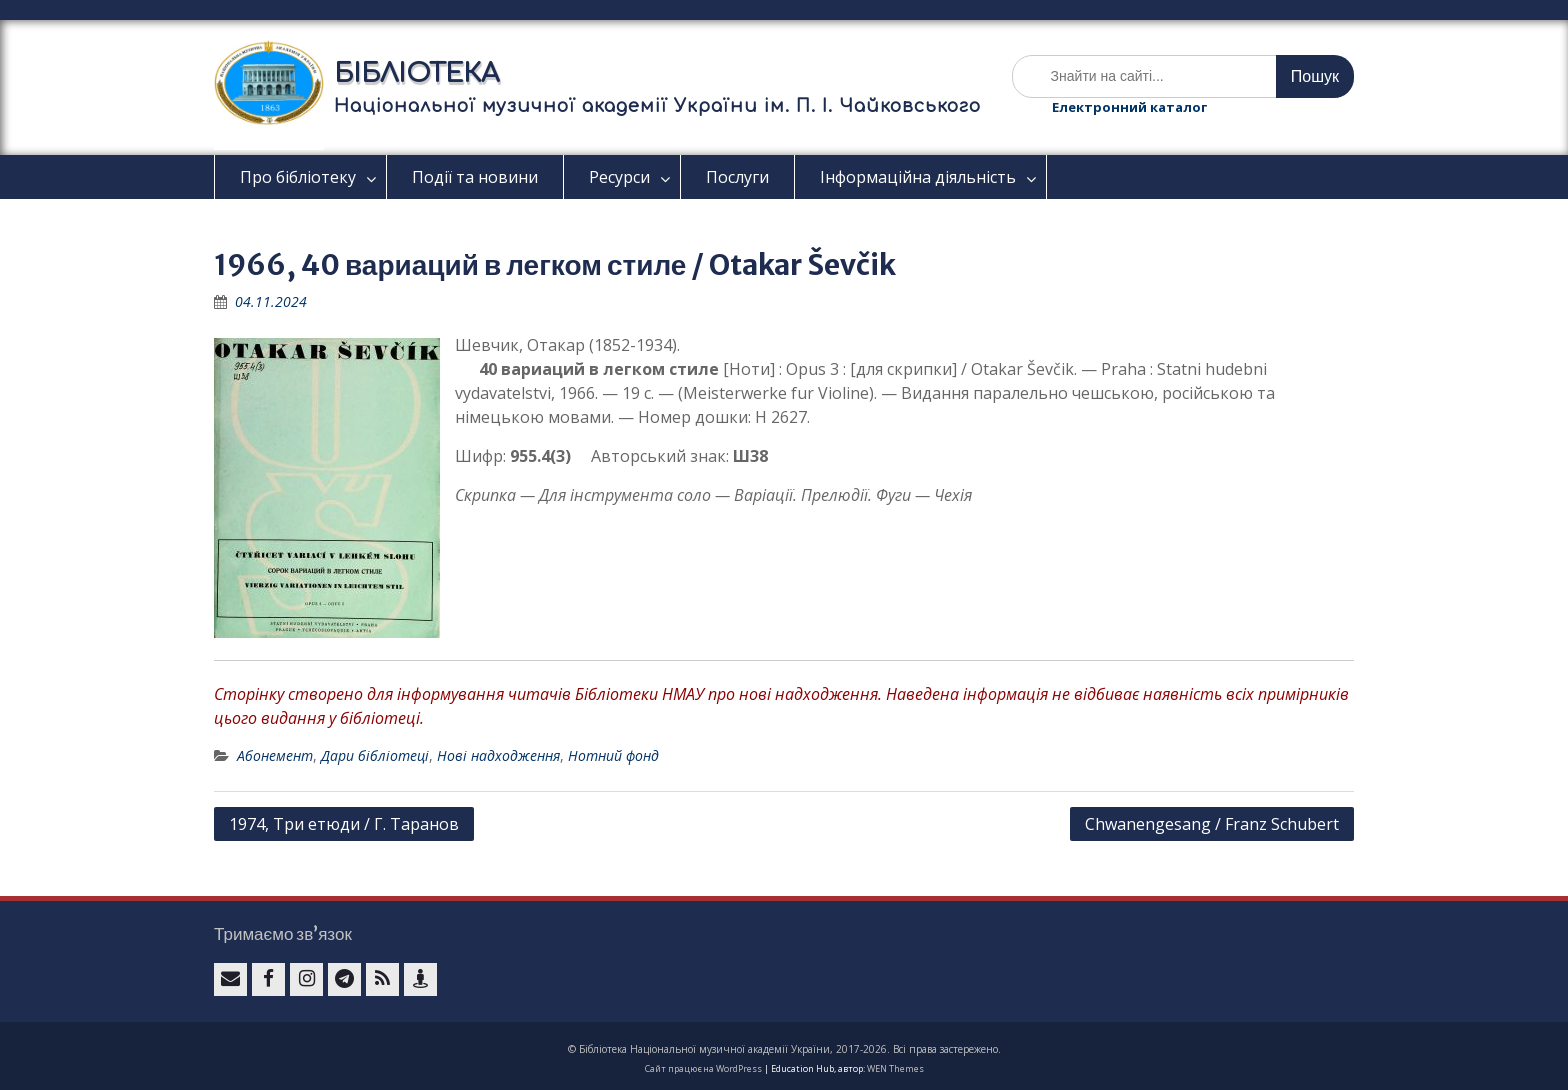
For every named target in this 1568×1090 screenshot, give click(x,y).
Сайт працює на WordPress (703, 1068)
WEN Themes (895, 1068)
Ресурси (619, 177)
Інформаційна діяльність (918, 177)
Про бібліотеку (298, 177)
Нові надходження (498, 755)
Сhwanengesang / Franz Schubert (1212, 824)
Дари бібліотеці (375, 755)
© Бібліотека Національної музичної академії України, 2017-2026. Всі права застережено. (784, 1049)
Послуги (737, 177)
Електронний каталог (1129, 107)
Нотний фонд (613, 755)
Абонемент (275, 755)
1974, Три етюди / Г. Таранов (344, 824)
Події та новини (475, 177)
